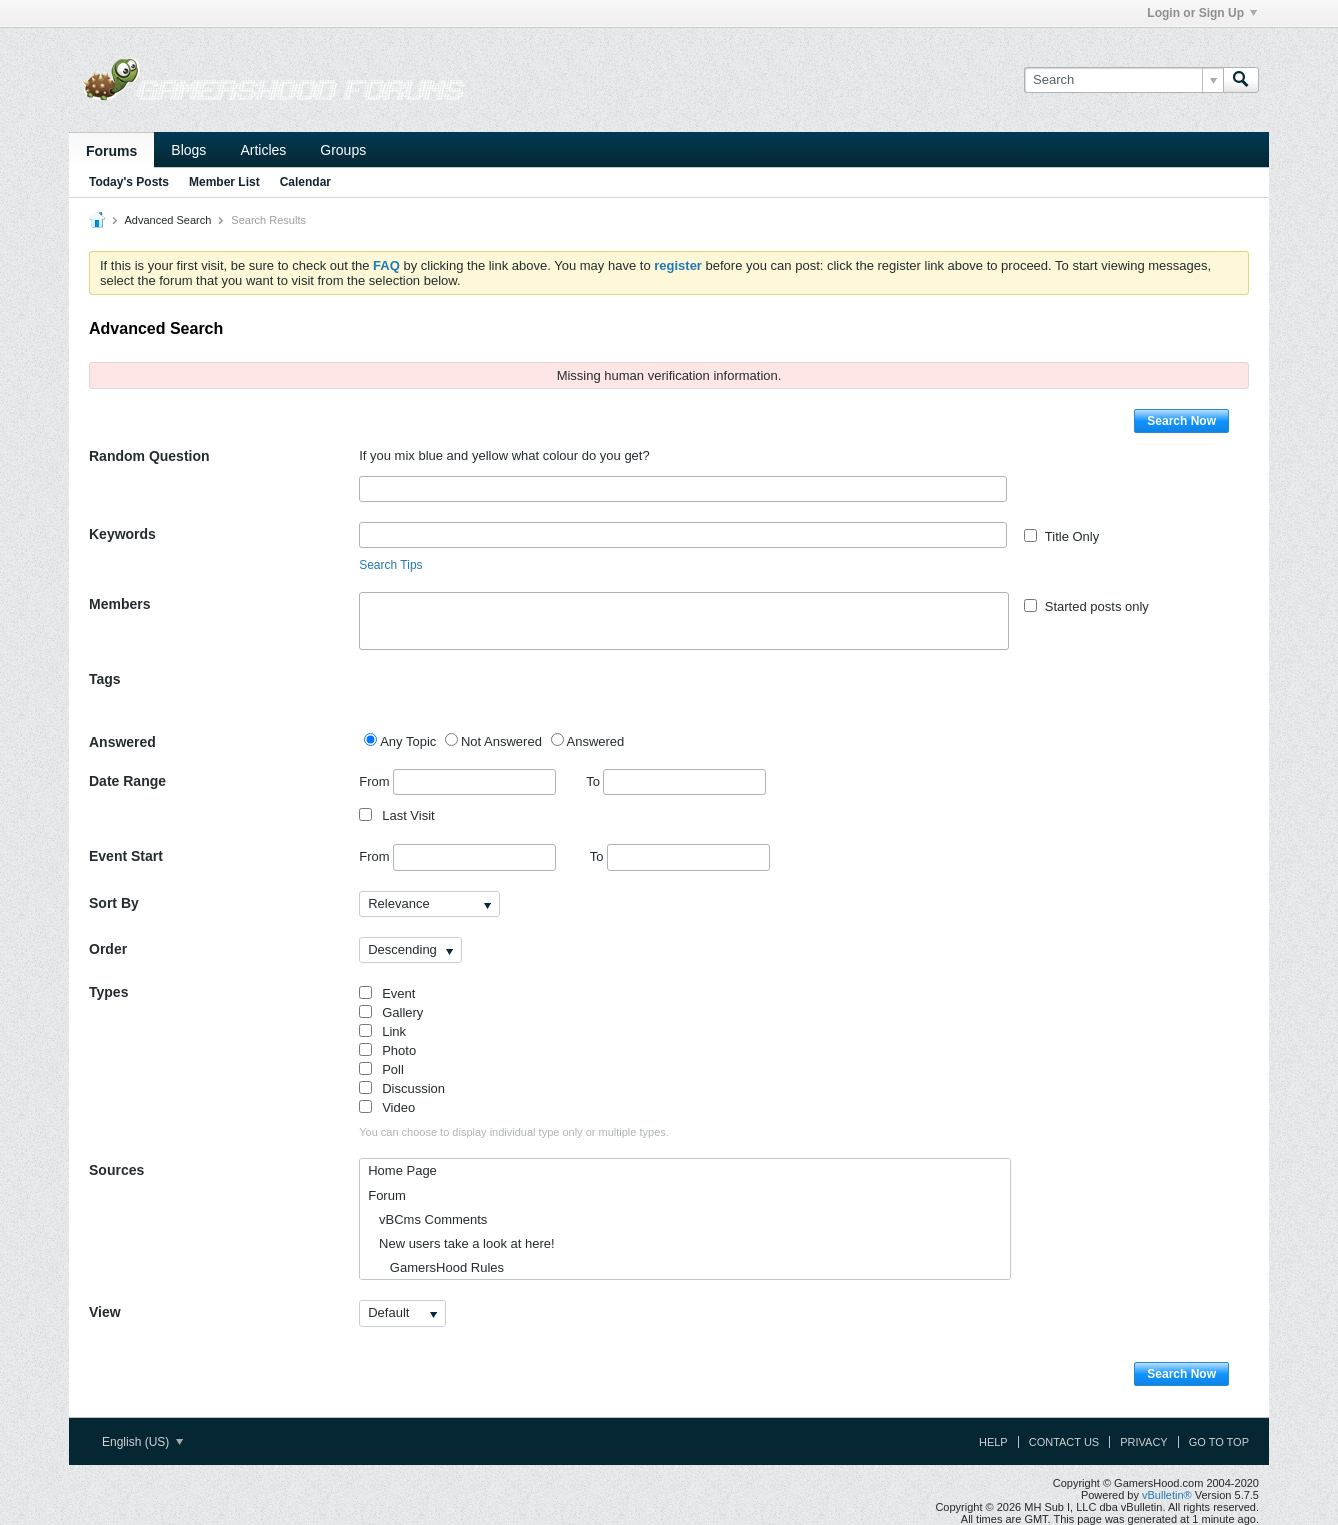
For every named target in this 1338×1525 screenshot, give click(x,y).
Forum (387, 1195)
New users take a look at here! (461, 1243)
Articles (263, 150)
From (457, 782)
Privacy (1143, 1442)
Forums (111, 151)
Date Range (127, 781)
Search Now (1181, 421)
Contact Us (1064, 1442)
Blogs (188, 150)
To (676, 781)
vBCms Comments (427, 1219)
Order (108, 949)
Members (119, 604)
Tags (105, 679)
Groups (343, 150)
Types (108, 992)
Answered (122, 742)
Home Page (402, 1170)
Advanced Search (167, 220)
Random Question (149, 456)
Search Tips (390, 565)
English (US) (142, 1442)
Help (993, 1442)
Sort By (114, 903)
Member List (224, 182)
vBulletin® (1167, 1495)
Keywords (122, 534)
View (105, 1312)
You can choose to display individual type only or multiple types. (514, 1132)
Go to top (1219, 1442)
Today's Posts (129, 182)
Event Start (126, 856)
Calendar (305, 182)
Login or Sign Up (1202, 13)
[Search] (1123, 80)
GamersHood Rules (436, 1267)
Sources (116, 1170)
